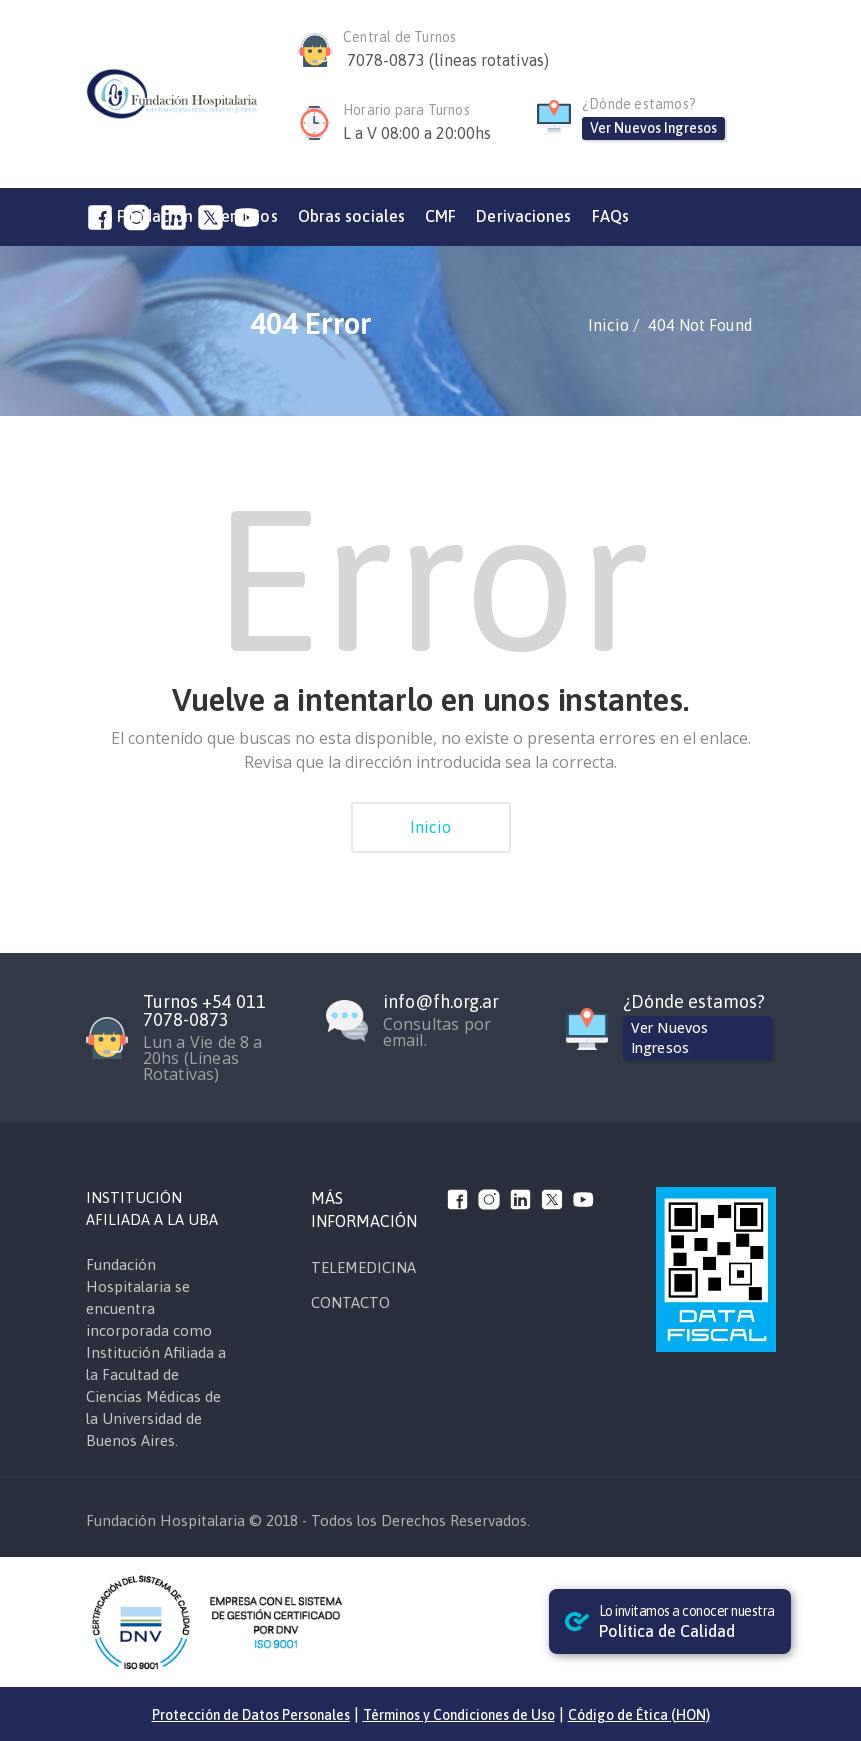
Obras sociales (351, 216)
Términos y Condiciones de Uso (459, 1715)
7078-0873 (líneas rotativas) (448, 60)
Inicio (430, 827)
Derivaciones (523, 216)
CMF (440, 216)
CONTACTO (350, 1302)
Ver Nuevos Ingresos (653, 128)
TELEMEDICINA (363, 1267)
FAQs (610, 216)
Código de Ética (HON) (639, 1715)
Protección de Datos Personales (251, 1715)
